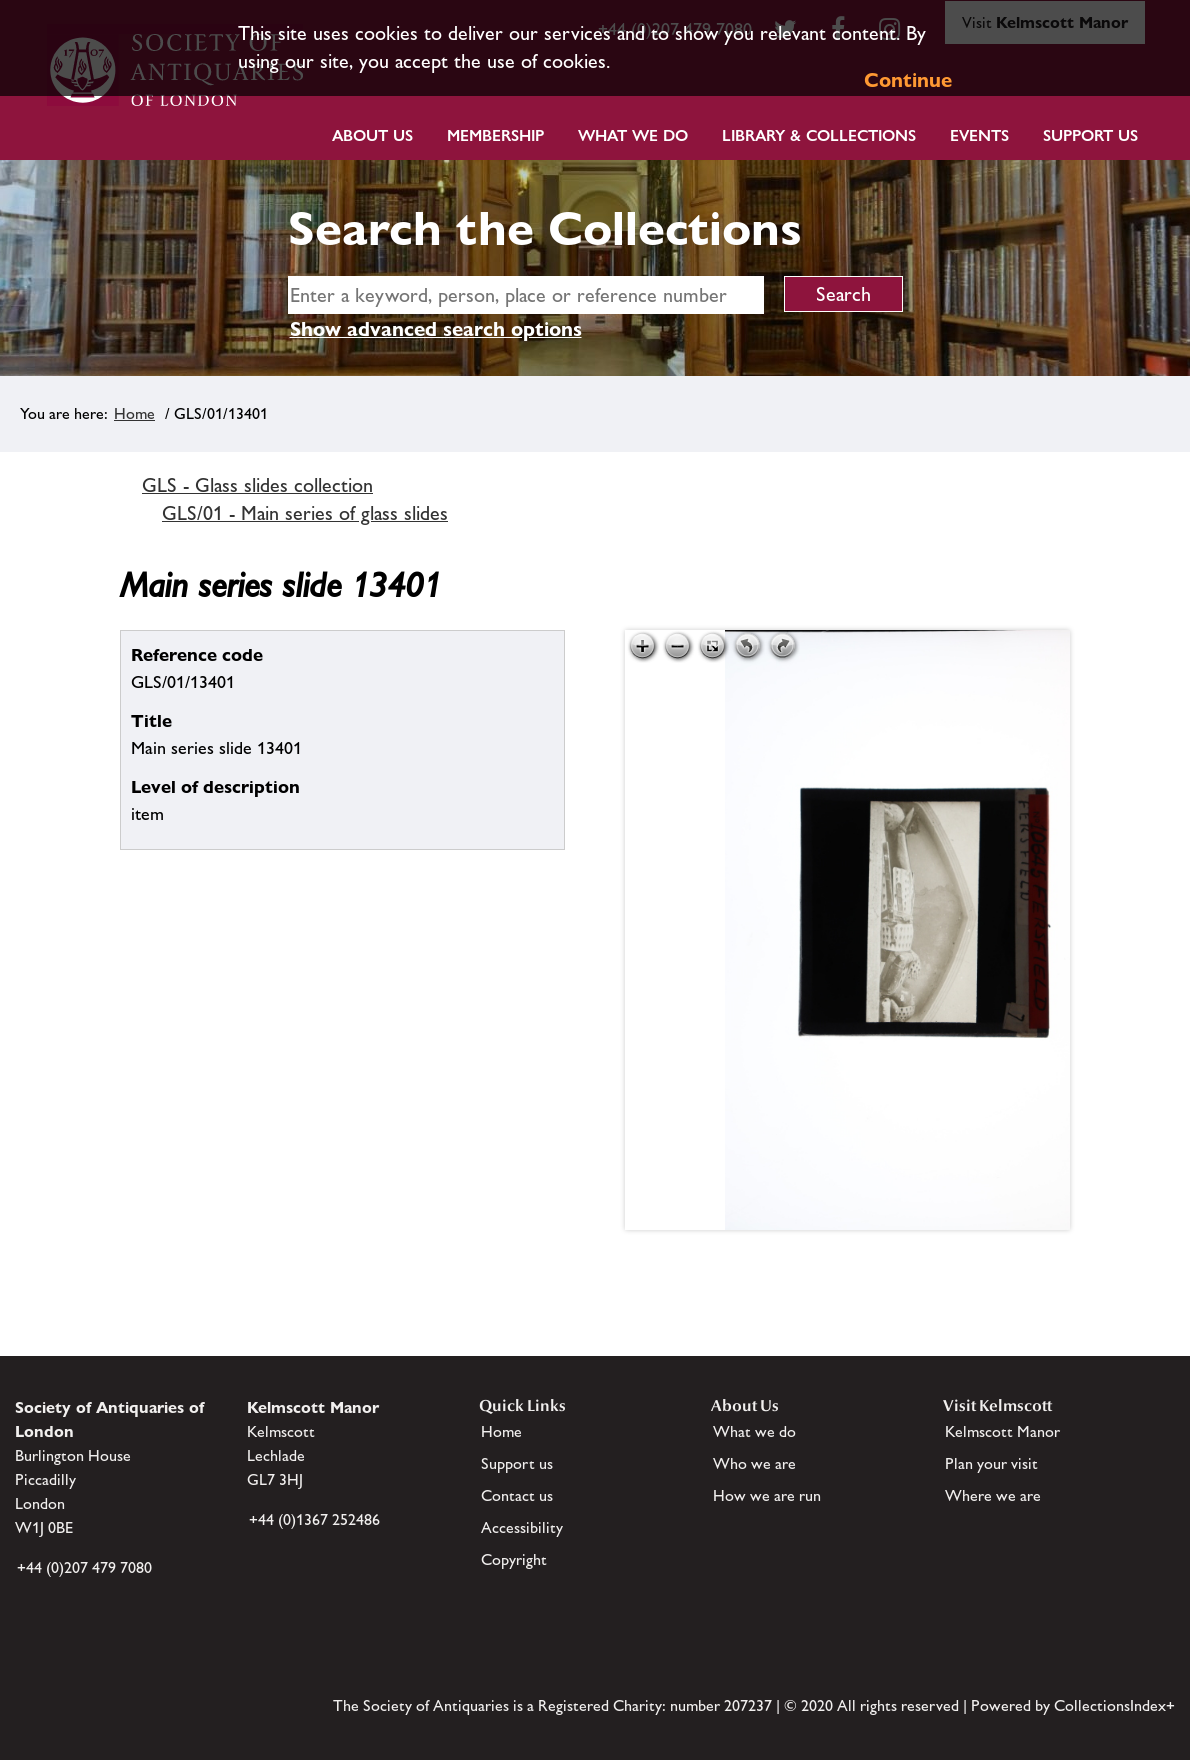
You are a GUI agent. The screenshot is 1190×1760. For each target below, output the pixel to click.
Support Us (1090, 135)
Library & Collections (819, 135)
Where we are (993, 1495)
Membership (495, 135)
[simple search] (526, 295)
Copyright (514, 1559)
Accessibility (522, 1527)
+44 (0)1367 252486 (314, 1519)
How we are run (767, 1495)
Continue (908, 80)
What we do (633, 135)
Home (134, 413)
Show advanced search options (436, 329)
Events (979, 135)
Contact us (517, 1495)
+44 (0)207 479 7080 (84, 1567)
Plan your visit (991, 1463)
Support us (517, 1463)
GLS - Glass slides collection (257, 485)
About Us (372, 135)
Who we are (754, 1463)
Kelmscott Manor (1002, 1431)
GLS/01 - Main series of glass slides (305, 513)
